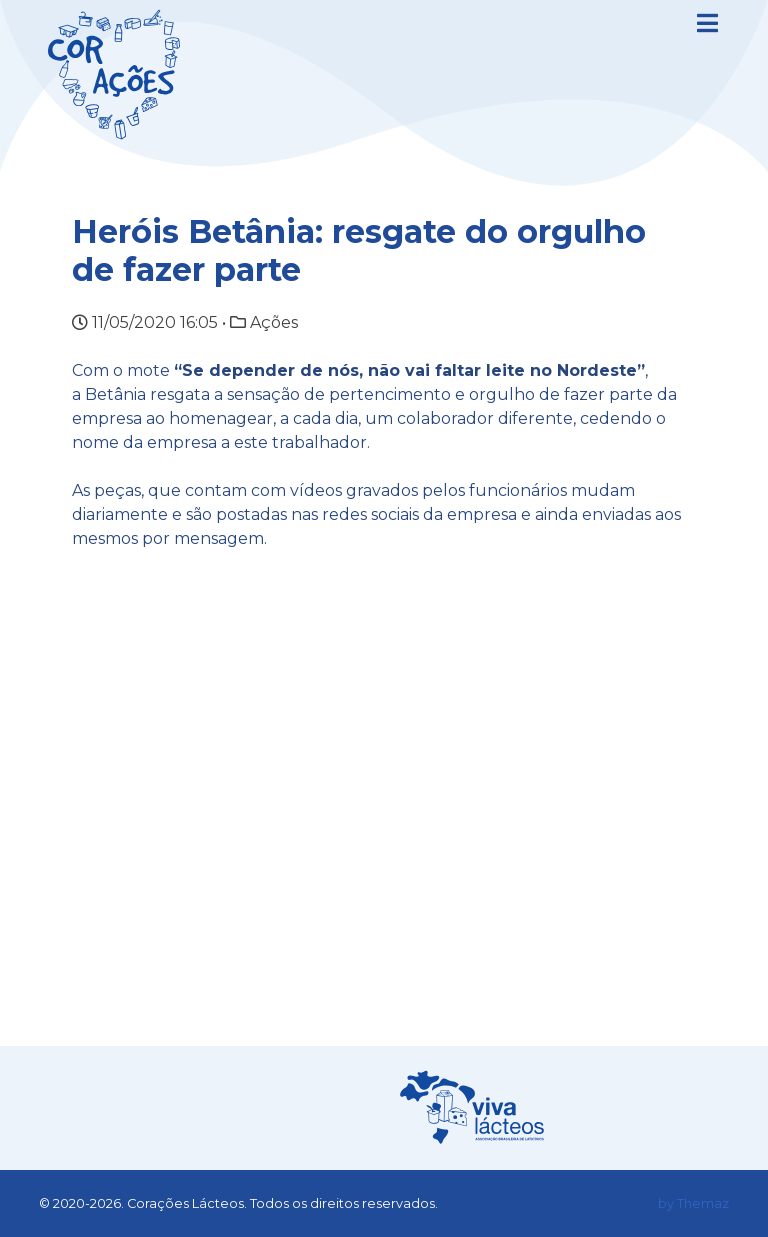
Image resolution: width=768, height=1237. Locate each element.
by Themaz (693, 1203)
